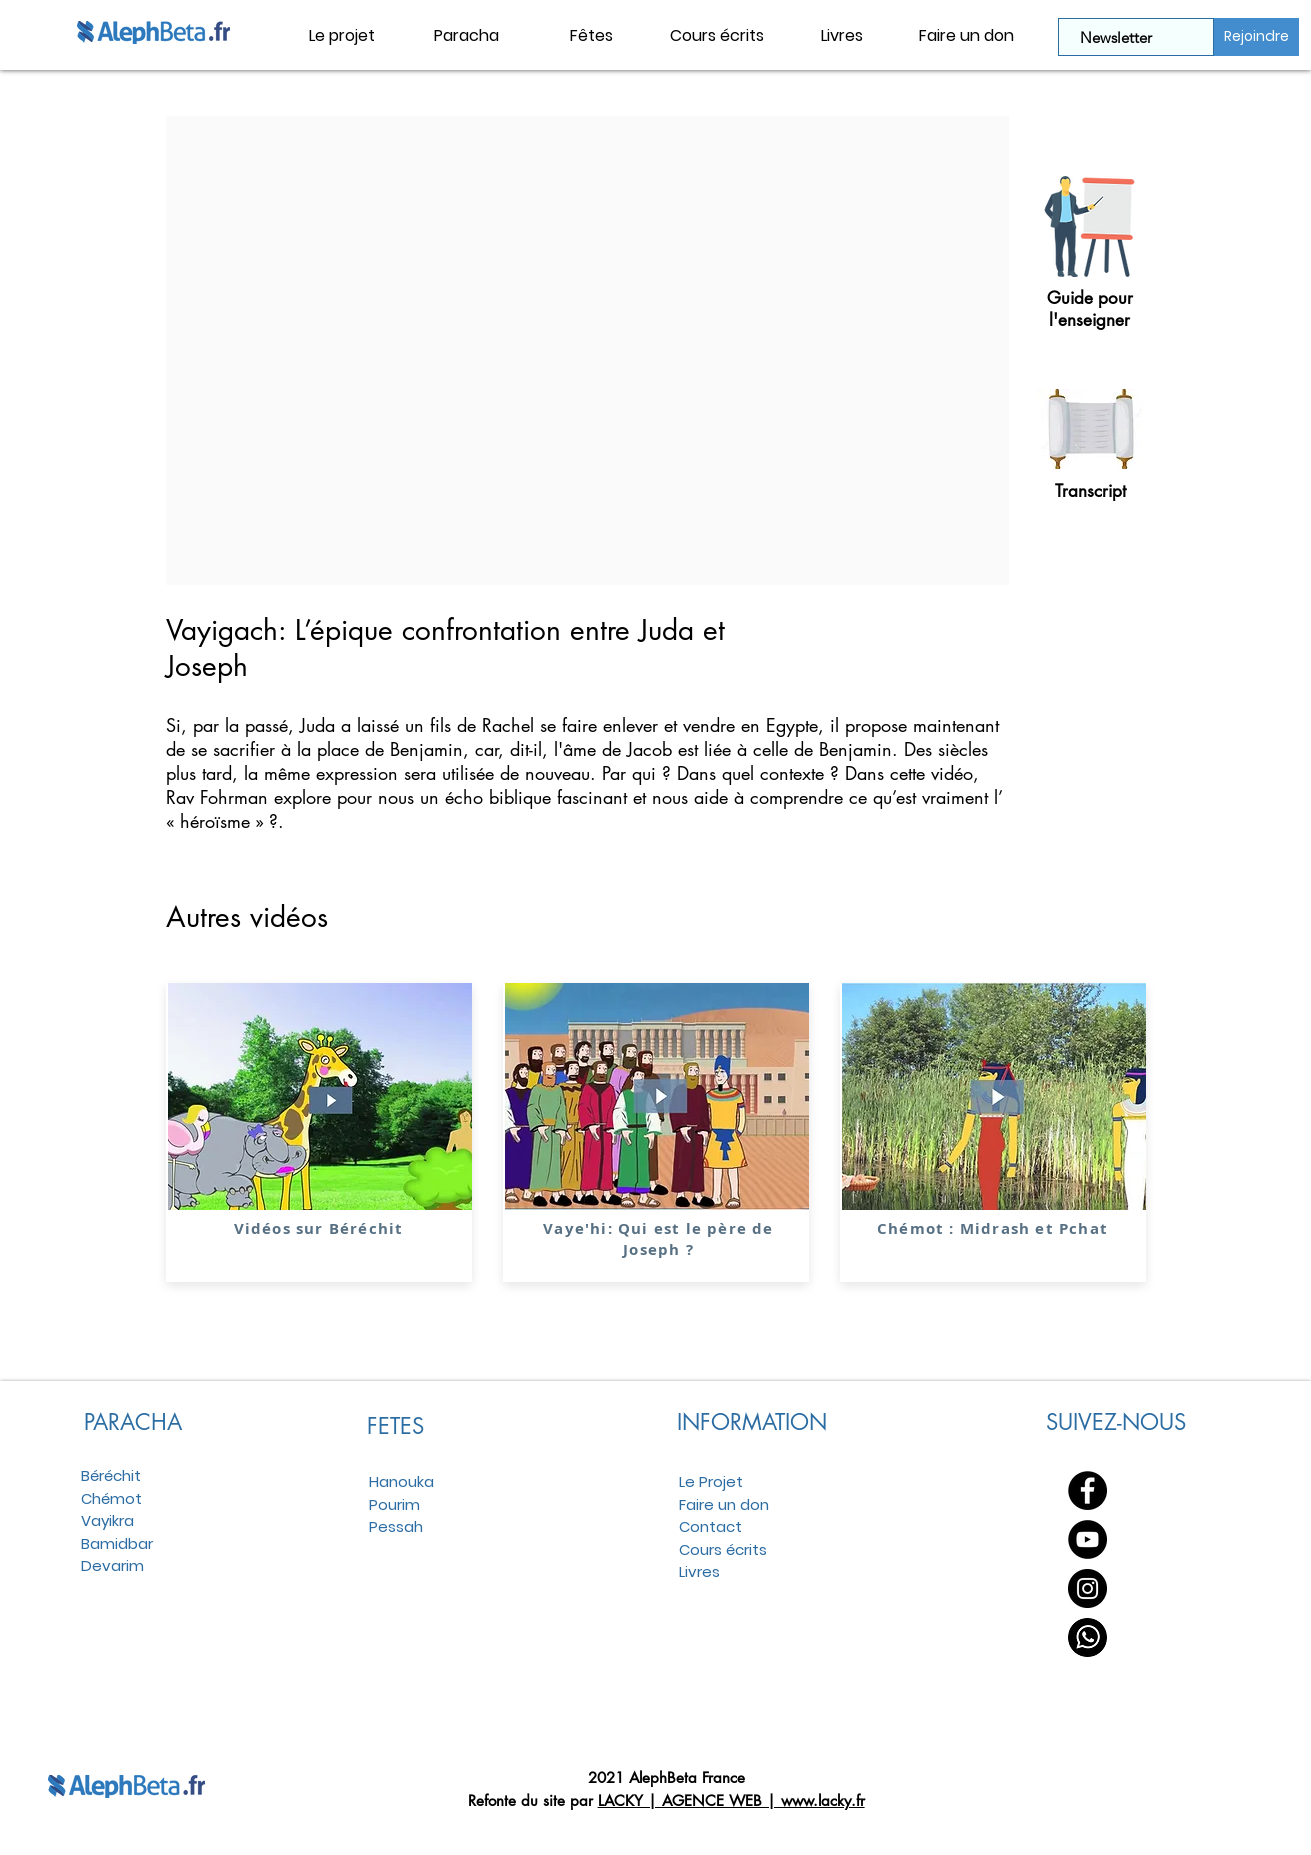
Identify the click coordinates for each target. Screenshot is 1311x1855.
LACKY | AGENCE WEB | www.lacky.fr (731, 1800)
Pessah (396, 1526)
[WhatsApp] (1087, 1637)
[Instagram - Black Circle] (1087, 1588)
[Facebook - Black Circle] (1087, 1490)
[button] (466, 36)
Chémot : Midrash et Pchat (992, 1228)
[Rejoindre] (1256, 37)
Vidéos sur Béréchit (318, 1228)
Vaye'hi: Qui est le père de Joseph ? (658, 1239)
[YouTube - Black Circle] (1087, 1539)
